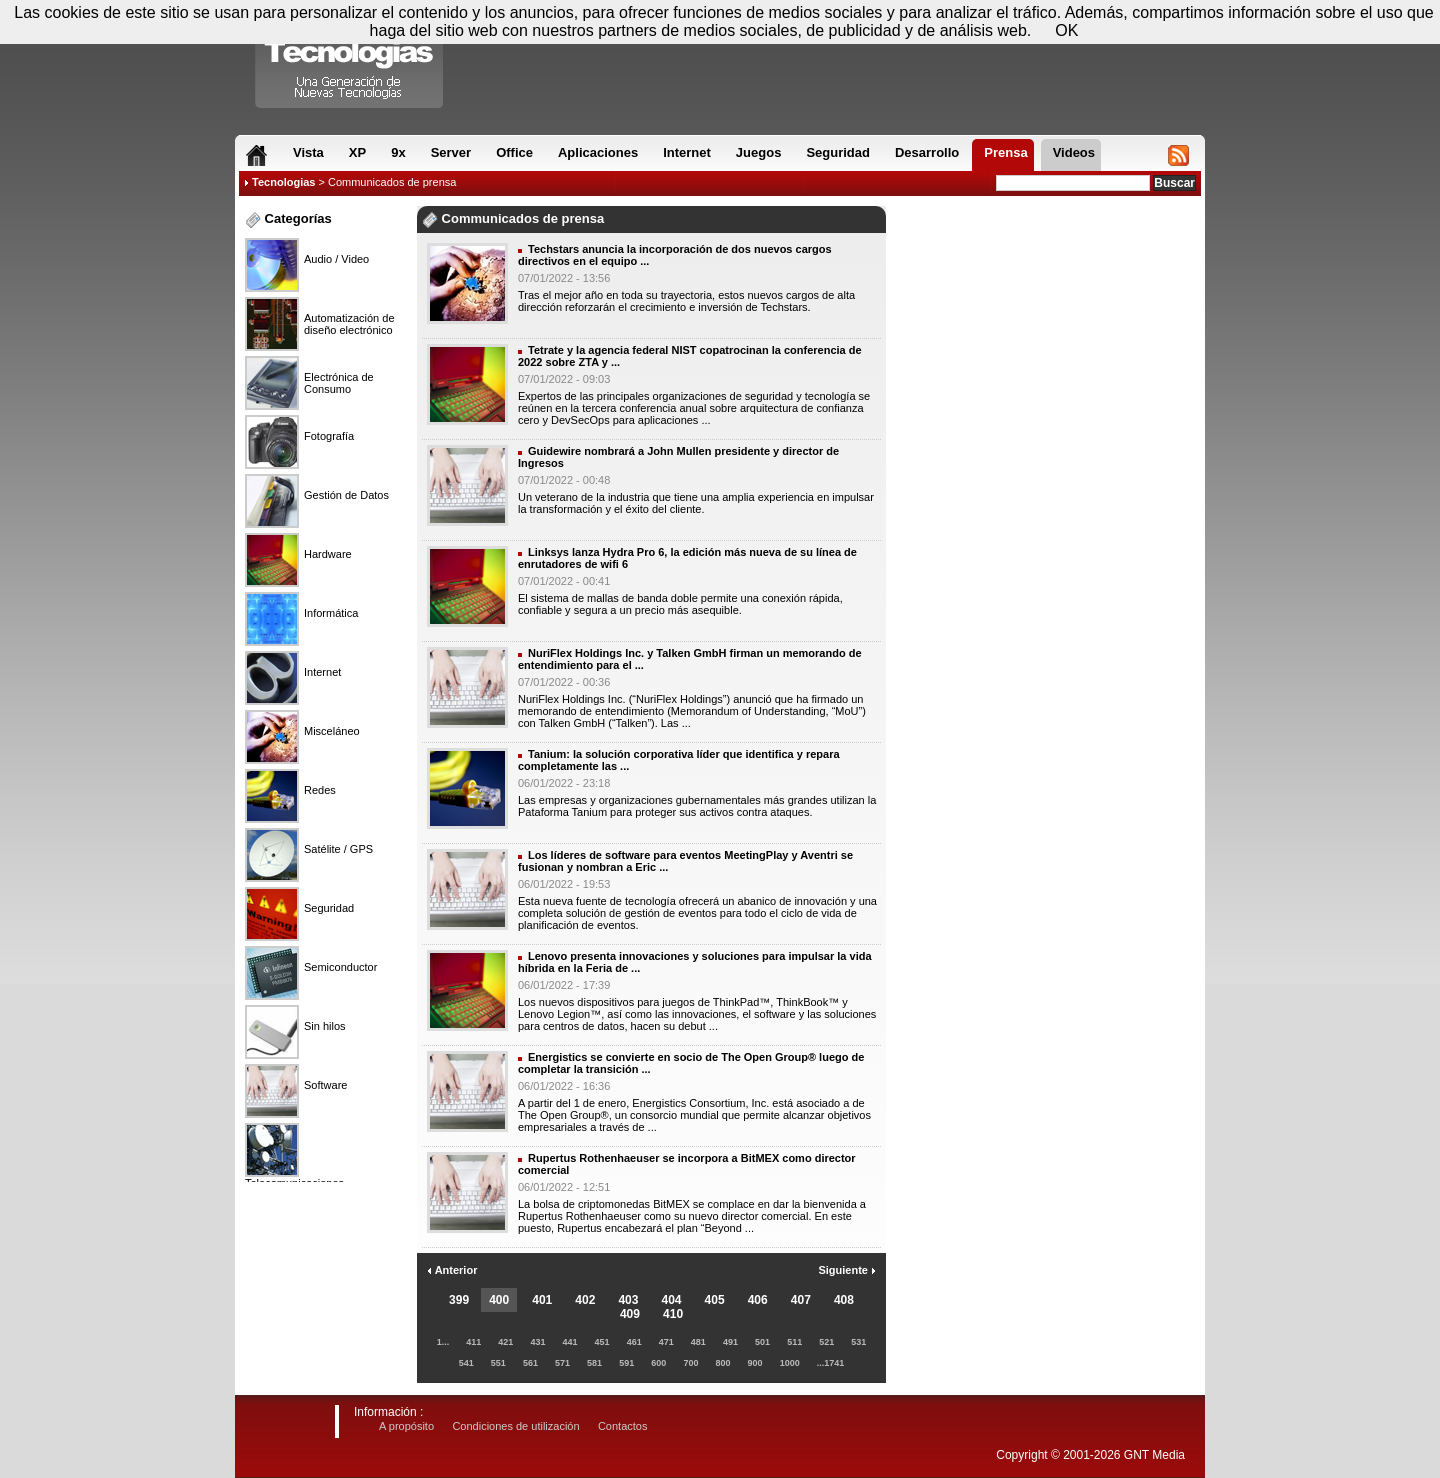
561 (530, 1363)
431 (537, 1342)
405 (715, 1300)
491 (730, 1342)
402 (585, 1300)
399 (459, 1300)
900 (755, 1363)
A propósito (406, 1426)
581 (594, 1363)
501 (762, 1342)
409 (630, 1314)
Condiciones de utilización (515, 1426)
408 (844, 1300)
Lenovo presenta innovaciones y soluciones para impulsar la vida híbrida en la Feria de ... (695, 962)
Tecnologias (283, 182)
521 (826, 1342)
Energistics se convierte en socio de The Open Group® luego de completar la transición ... (691, 1063)
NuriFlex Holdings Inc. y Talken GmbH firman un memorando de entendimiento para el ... (690, 659)
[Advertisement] (1046, 268)
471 (666, 1342)
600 (658, 1363)
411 (473, 1342)
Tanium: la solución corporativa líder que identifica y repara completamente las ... (679, 760)
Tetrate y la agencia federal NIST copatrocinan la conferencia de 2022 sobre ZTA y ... (690, 356)
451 (602, 1342)
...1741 (831, 1363)
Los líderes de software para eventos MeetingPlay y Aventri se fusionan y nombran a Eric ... (685, 861)
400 (499, 1300)
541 (466, 1363)
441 (569, 1342)
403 (628, 1300)
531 (858, 1342)
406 (758, 1300)
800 (722, 1363)
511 (794, 1342)
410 (673, 1314)
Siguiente (847, 1270)
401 (542, 1300)
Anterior (452, 1270)
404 (672, 1300)
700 (690, 1363)
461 (634, 1342)
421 (505, 1342)
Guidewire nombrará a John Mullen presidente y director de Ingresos (678, 457)
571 (562, 1363)
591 (626, 1363)
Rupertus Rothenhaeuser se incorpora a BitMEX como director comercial (687, 1164)
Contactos (623, 1426)
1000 (790, 1363)
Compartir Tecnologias (350, 59)
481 (698, 1342)
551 (498, 1363)
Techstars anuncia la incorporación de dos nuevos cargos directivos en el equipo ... (675, 255)
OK (1066, 30)
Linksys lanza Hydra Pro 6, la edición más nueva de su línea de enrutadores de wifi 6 (687, 558)
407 (801, 1300)
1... (443, 1342)
